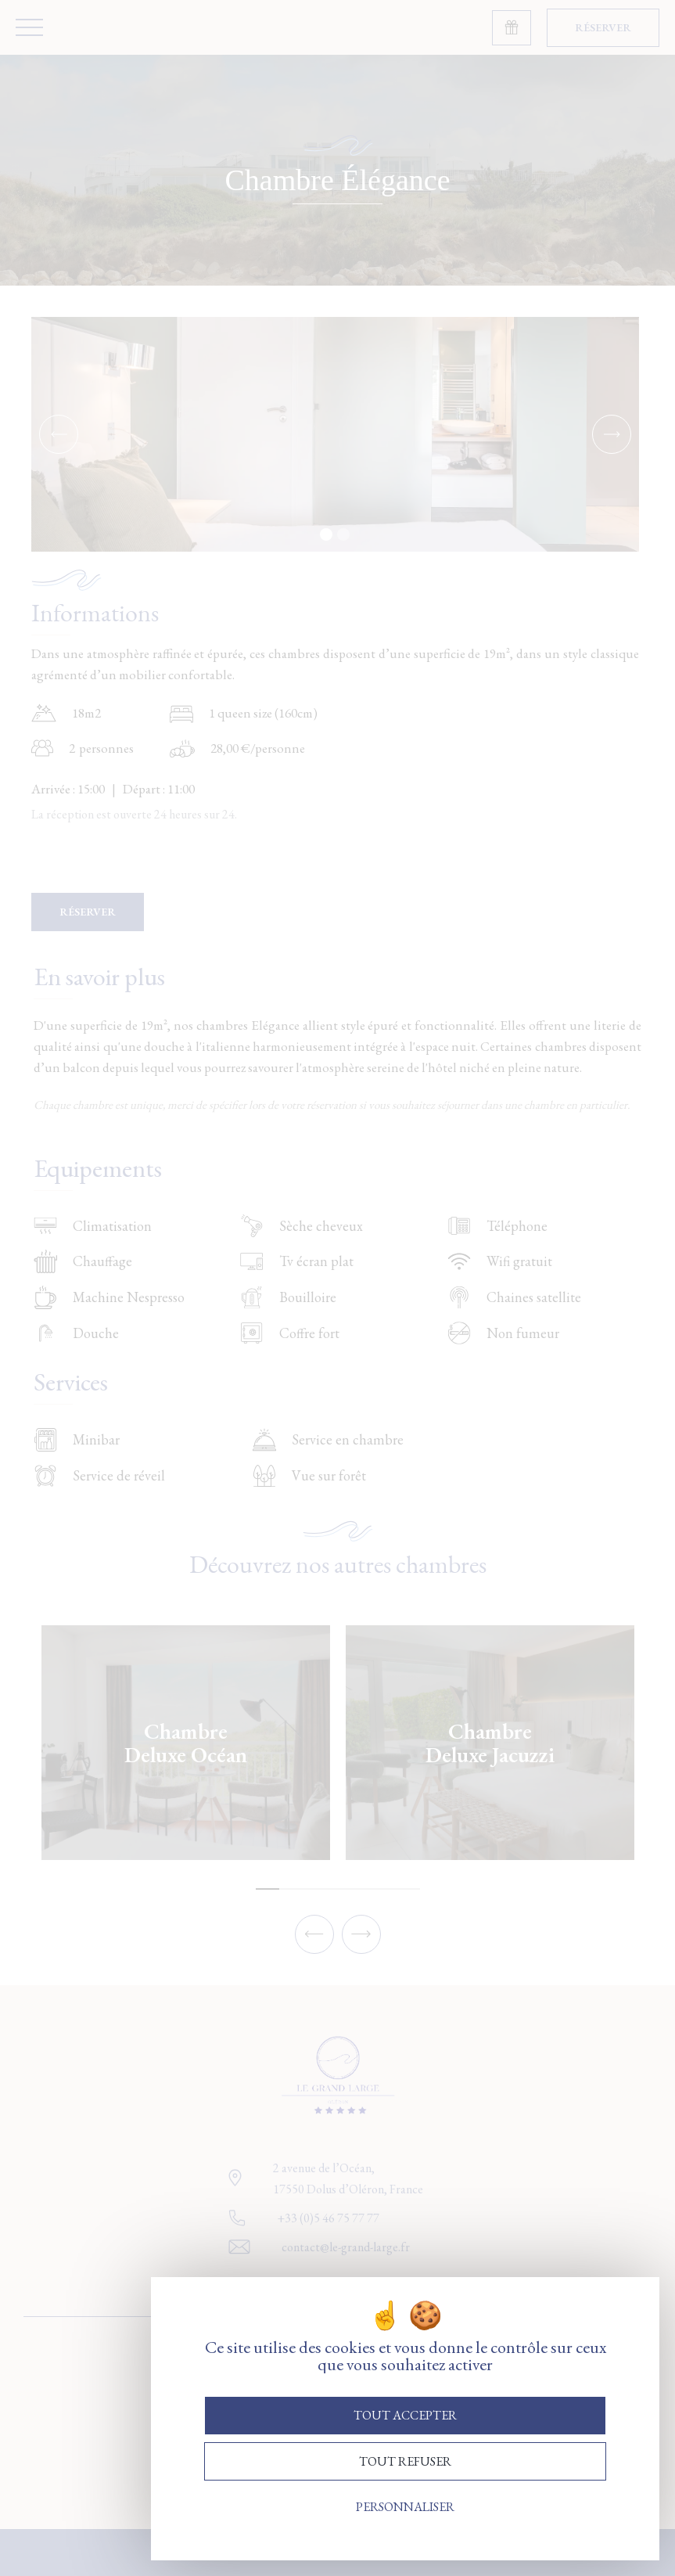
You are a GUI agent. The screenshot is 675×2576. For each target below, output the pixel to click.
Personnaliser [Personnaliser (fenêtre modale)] (405, 2507)
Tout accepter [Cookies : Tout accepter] (405, 2415)
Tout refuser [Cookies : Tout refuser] (405, 2461)
